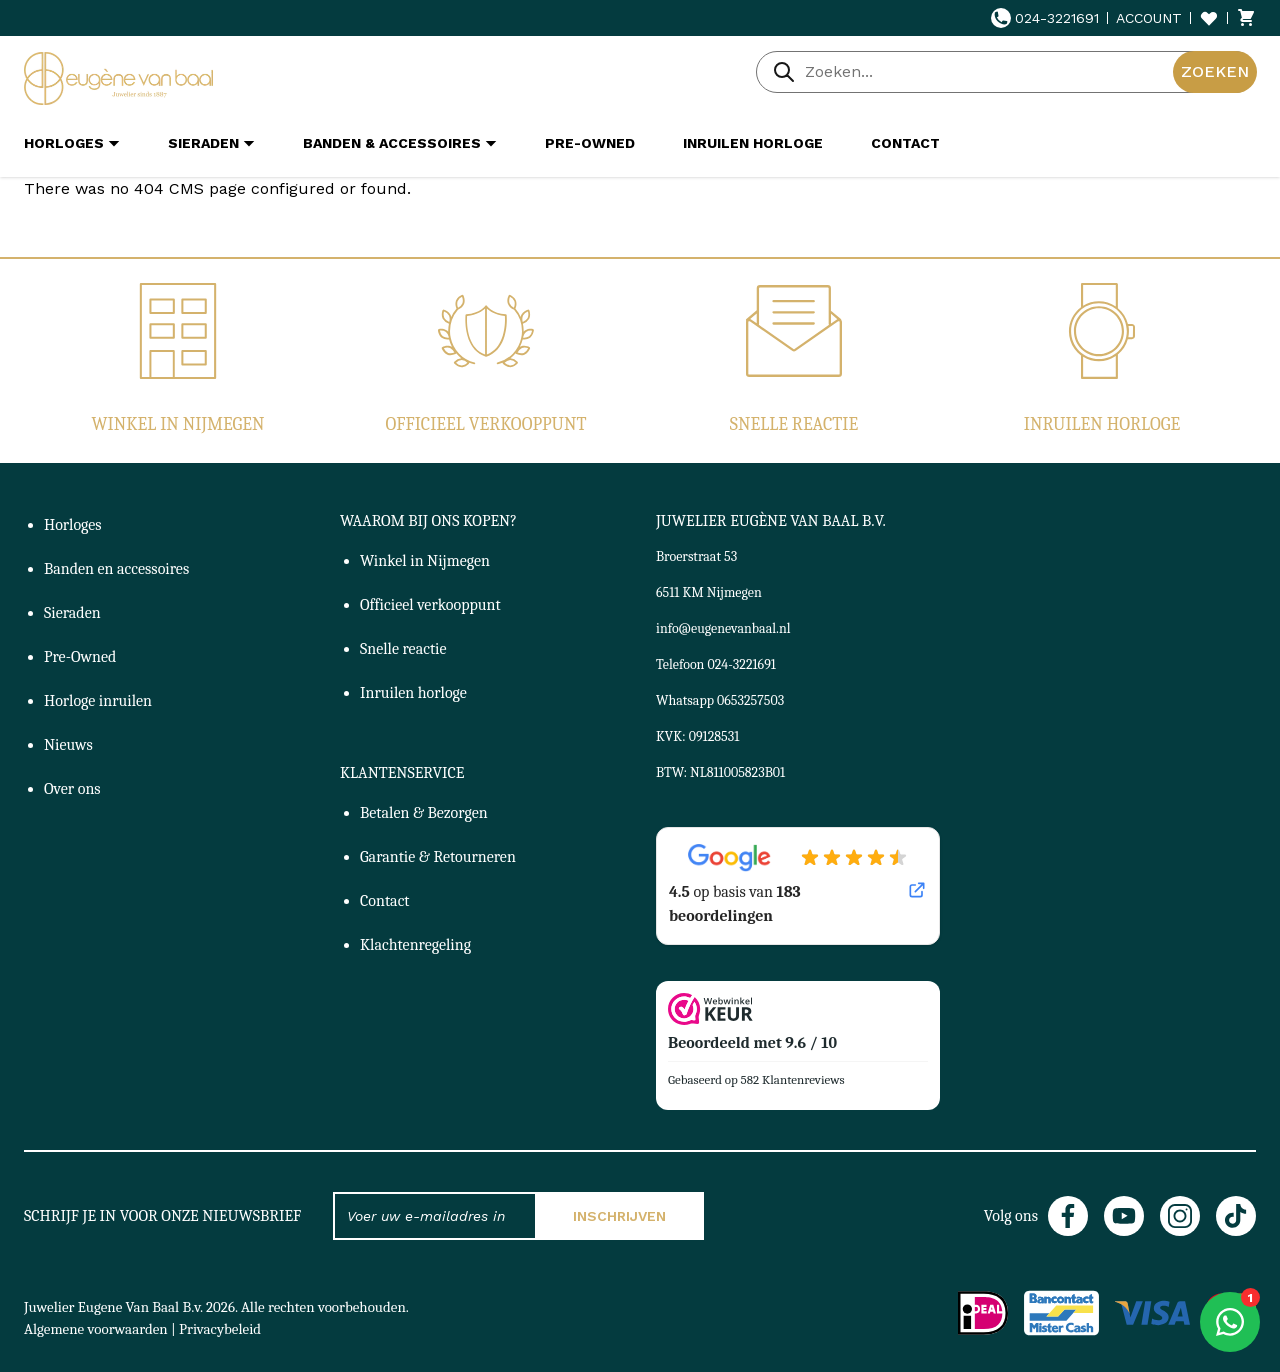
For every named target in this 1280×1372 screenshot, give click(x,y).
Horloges (73, 525)
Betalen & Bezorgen (424, 813)
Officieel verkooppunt (486, 424)
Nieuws (68, 745)
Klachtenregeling (415, 945)
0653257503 (750, 700)
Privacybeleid (220, 1329)
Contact (385, 901)
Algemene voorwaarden (96, 1329)
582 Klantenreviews (793, 1079)
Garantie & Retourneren (438, 857)
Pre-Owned (80, 657)
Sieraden (72, 613)
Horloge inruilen (98, 701)
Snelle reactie (794, 424)
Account (1149, 18)
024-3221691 (1045, 18)
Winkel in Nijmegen (177, 424)
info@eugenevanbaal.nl (723, 628)
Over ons (72, 789)
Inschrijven (619, 1216)
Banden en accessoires (116, 569)
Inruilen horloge (1102, 424)
